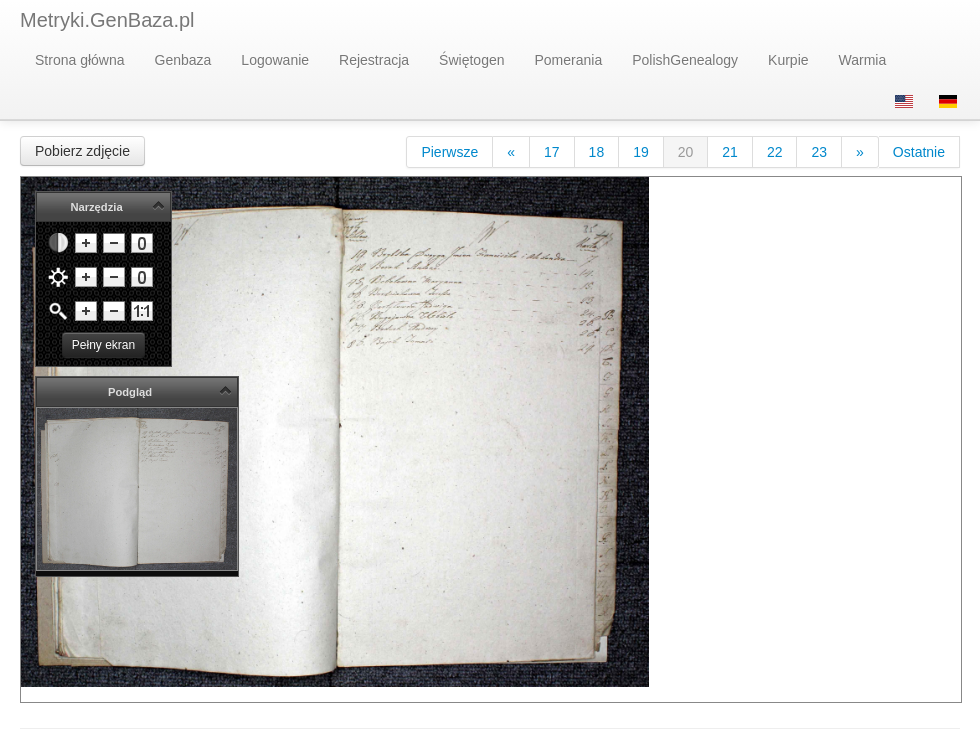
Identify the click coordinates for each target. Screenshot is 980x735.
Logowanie (275, 60)
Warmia (863, 60)
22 (775, 152)
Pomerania (569, 60)
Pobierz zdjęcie (82, 151)
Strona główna (80, 60)
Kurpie (788, 60)
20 (686, 152)
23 (819, 152)
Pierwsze (449, 152)
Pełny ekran (103, 345)
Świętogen (471, 60)
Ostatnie (919, 152)
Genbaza (183, 60)
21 (730, 152)
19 (641, 152)
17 (552, 152)
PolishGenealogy (685, 60)
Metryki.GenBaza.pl (107, 20)
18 (597, 152)
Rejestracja (374, 60)
